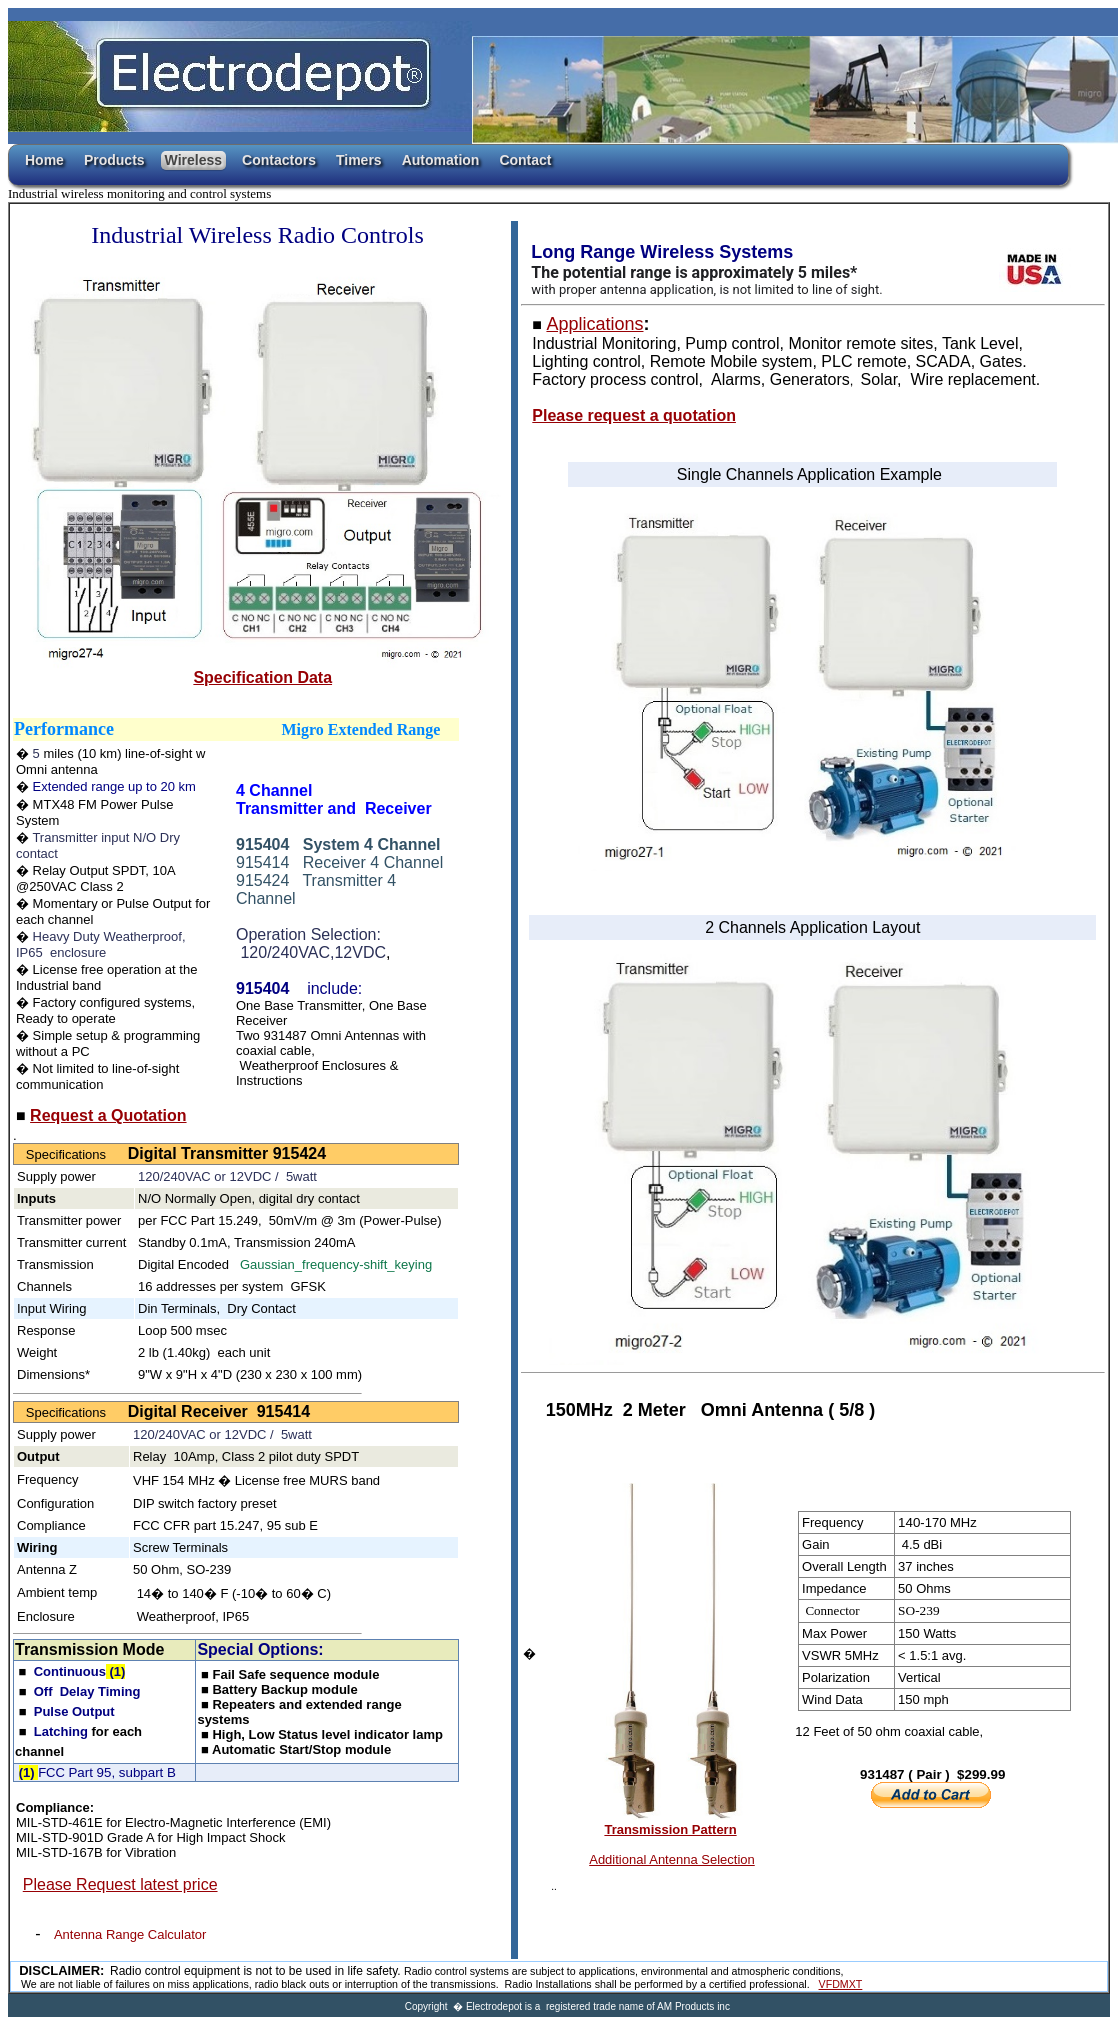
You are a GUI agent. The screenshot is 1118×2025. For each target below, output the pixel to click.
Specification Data (262, 677)
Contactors (279, 160)
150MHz (584, 1410)
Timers (359, 160)
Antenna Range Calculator (130, 1934)
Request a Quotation (108, 1115)
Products (114, 160)
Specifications (71, 1154)
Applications (594, 324)
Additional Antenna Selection (672, 1859)
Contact (525, 160)
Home (44, 160)
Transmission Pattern (670, 1829)
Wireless (193, 160)
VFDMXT (841, 1984)
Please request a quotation (634, 415)
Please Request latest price (120, 1884)
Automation (441, 160)
